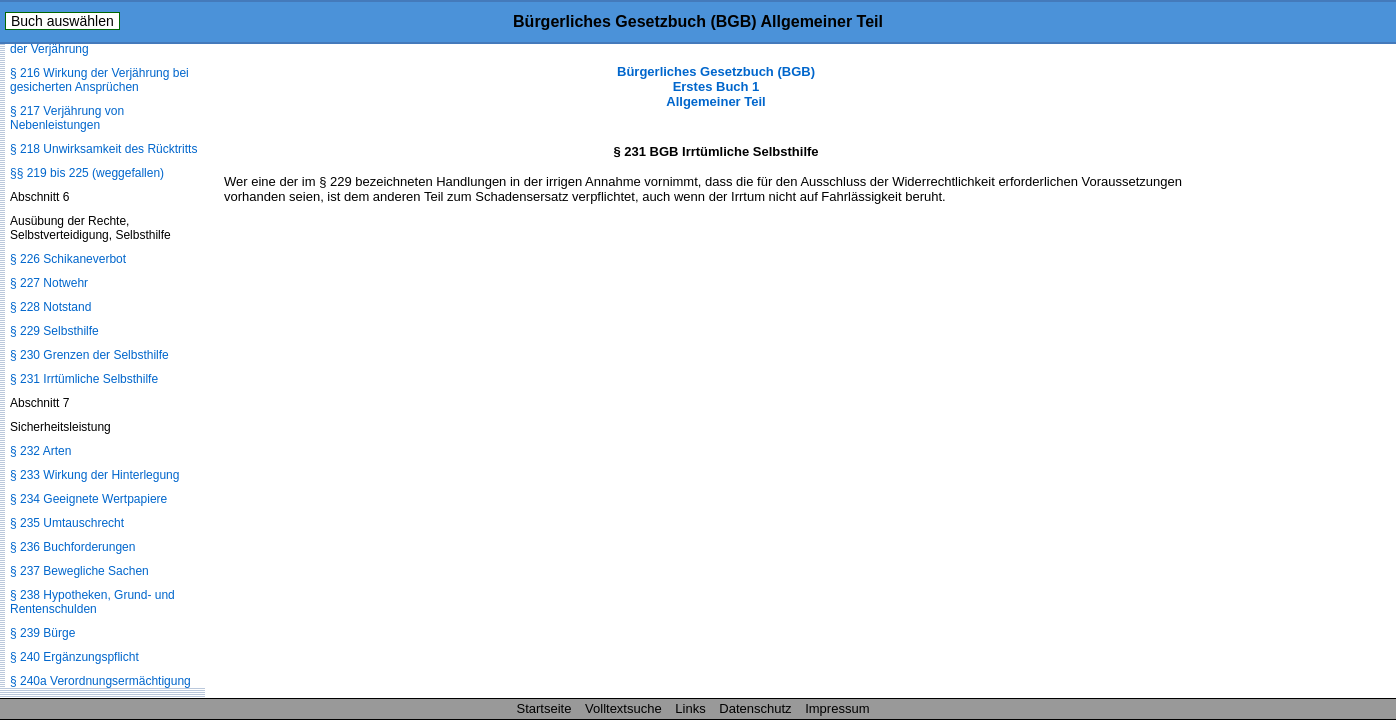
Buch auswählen (62, 21)
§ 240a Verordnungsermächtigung (100, 681)
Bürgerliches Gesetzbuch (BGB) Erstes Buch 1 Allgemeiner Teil (716, 86)
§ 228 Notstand (50, 307)
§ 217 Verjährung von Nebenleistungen (67, 118)
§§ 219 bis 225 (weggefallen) (87, 173)
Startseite (544, 708)
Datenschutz (755, 708)
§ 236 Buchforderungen (72, 547)
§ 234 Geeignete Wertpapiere (88, 499)
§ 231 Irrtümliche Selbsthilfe (84, 379)
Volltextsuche (623, 708)
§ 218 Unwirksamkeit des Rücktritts (103, 149)
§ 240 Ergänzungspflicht (74, 657)
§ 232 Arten (40, 451)
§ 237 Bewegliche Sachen (79, 571)
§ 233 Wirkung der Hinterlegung (94, 475)
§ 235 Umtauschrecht (67, 523)
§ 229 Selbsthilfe (54, 331)
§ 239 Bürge (42, 633)
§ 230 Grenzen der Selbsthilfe (89, 355)
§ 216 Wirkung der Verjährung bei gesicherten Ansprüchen (99, 80)
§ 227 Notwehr (49, 283)
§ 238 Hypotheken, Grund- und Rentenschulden (92, 602)
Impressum (837, 708)
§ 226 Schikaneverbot (68, 259)
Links (690, 708)
